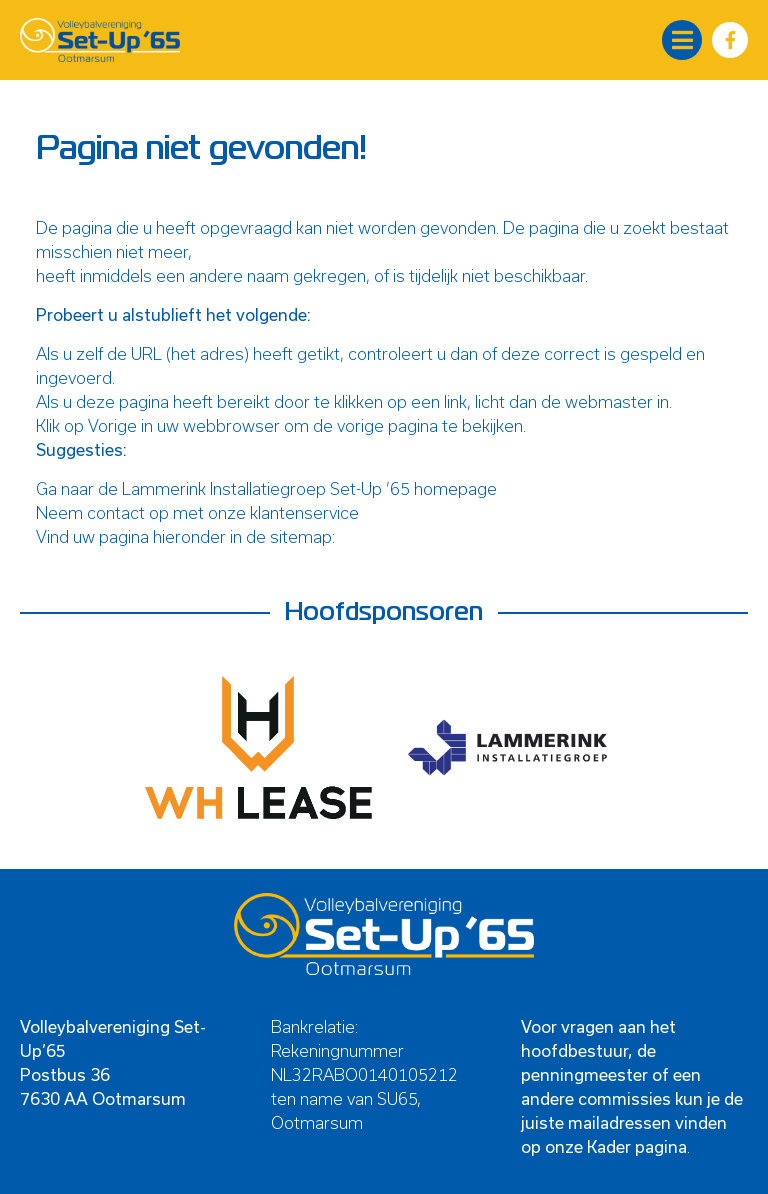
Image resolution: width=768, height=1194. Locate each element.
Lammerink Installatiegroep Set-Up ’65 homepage (309, 488)
